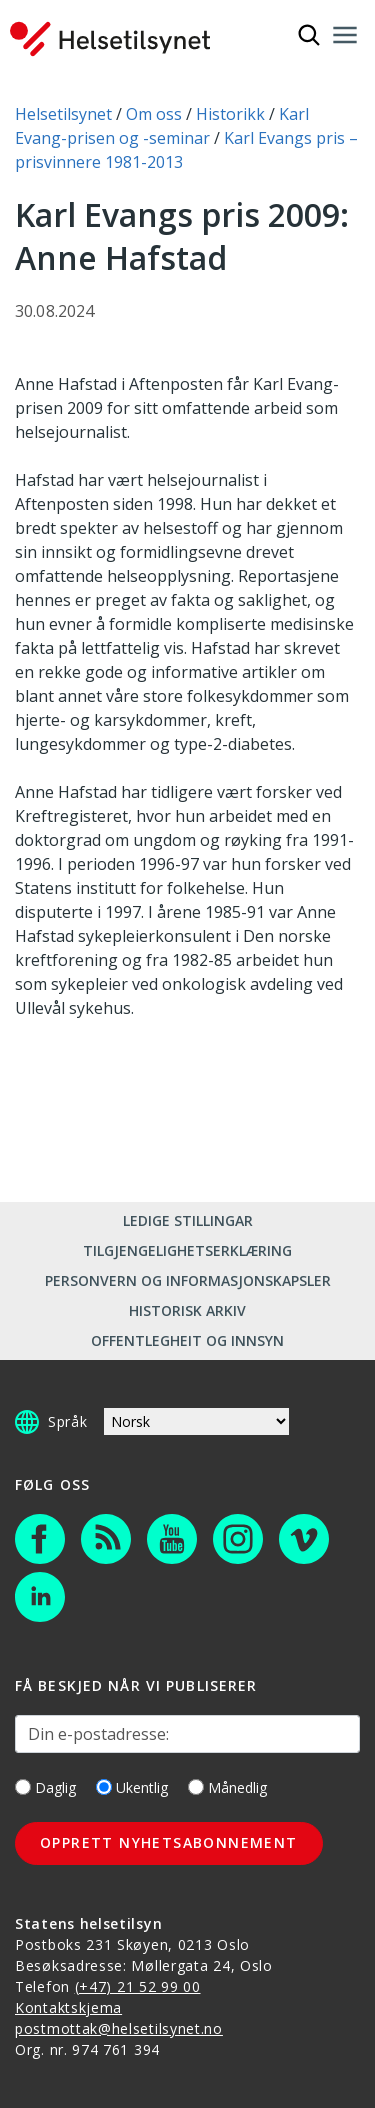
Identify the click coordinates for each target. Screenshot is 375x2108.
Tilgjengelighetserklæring (187, 1250)
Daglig (45, 1787)
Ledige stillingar (188, 1220)
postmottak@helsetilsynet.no (119, 2028)
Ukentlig (132, 1787)
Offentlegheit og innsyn (187, 1340)
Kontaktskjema (68, 2007)
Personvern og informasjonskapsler (188, 1280)
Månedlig (227, 1787)
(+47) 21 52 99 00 (138, 1986)
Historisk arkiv (187, 1310)
